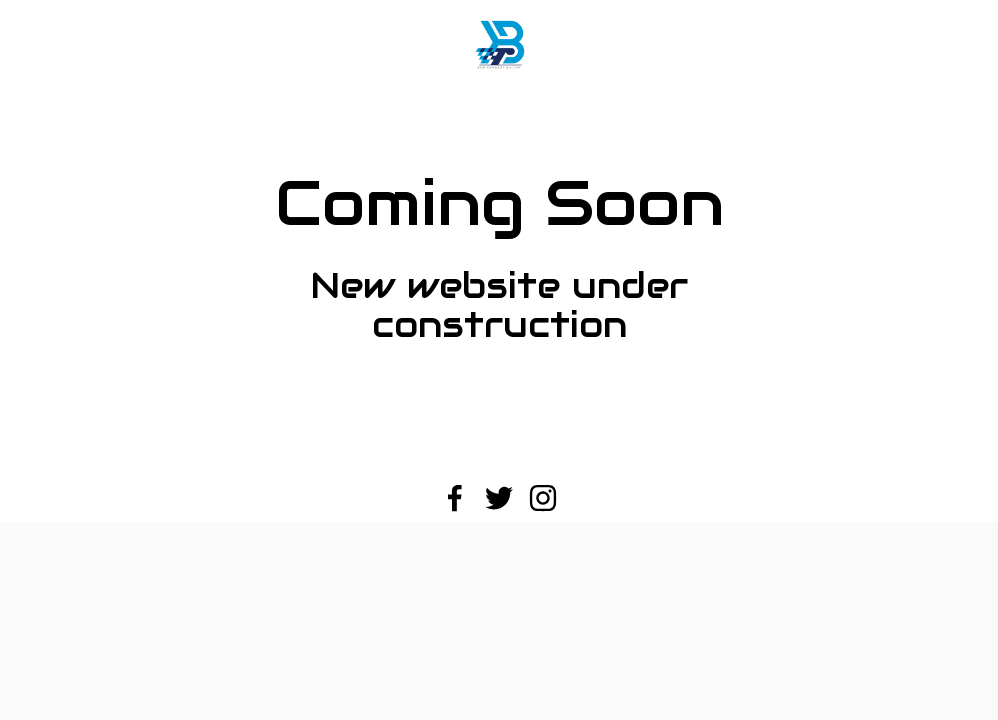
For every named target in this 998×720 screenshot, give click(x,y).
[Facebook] (455, 498)
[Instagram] (543, 498)
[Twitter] (499, 498)
